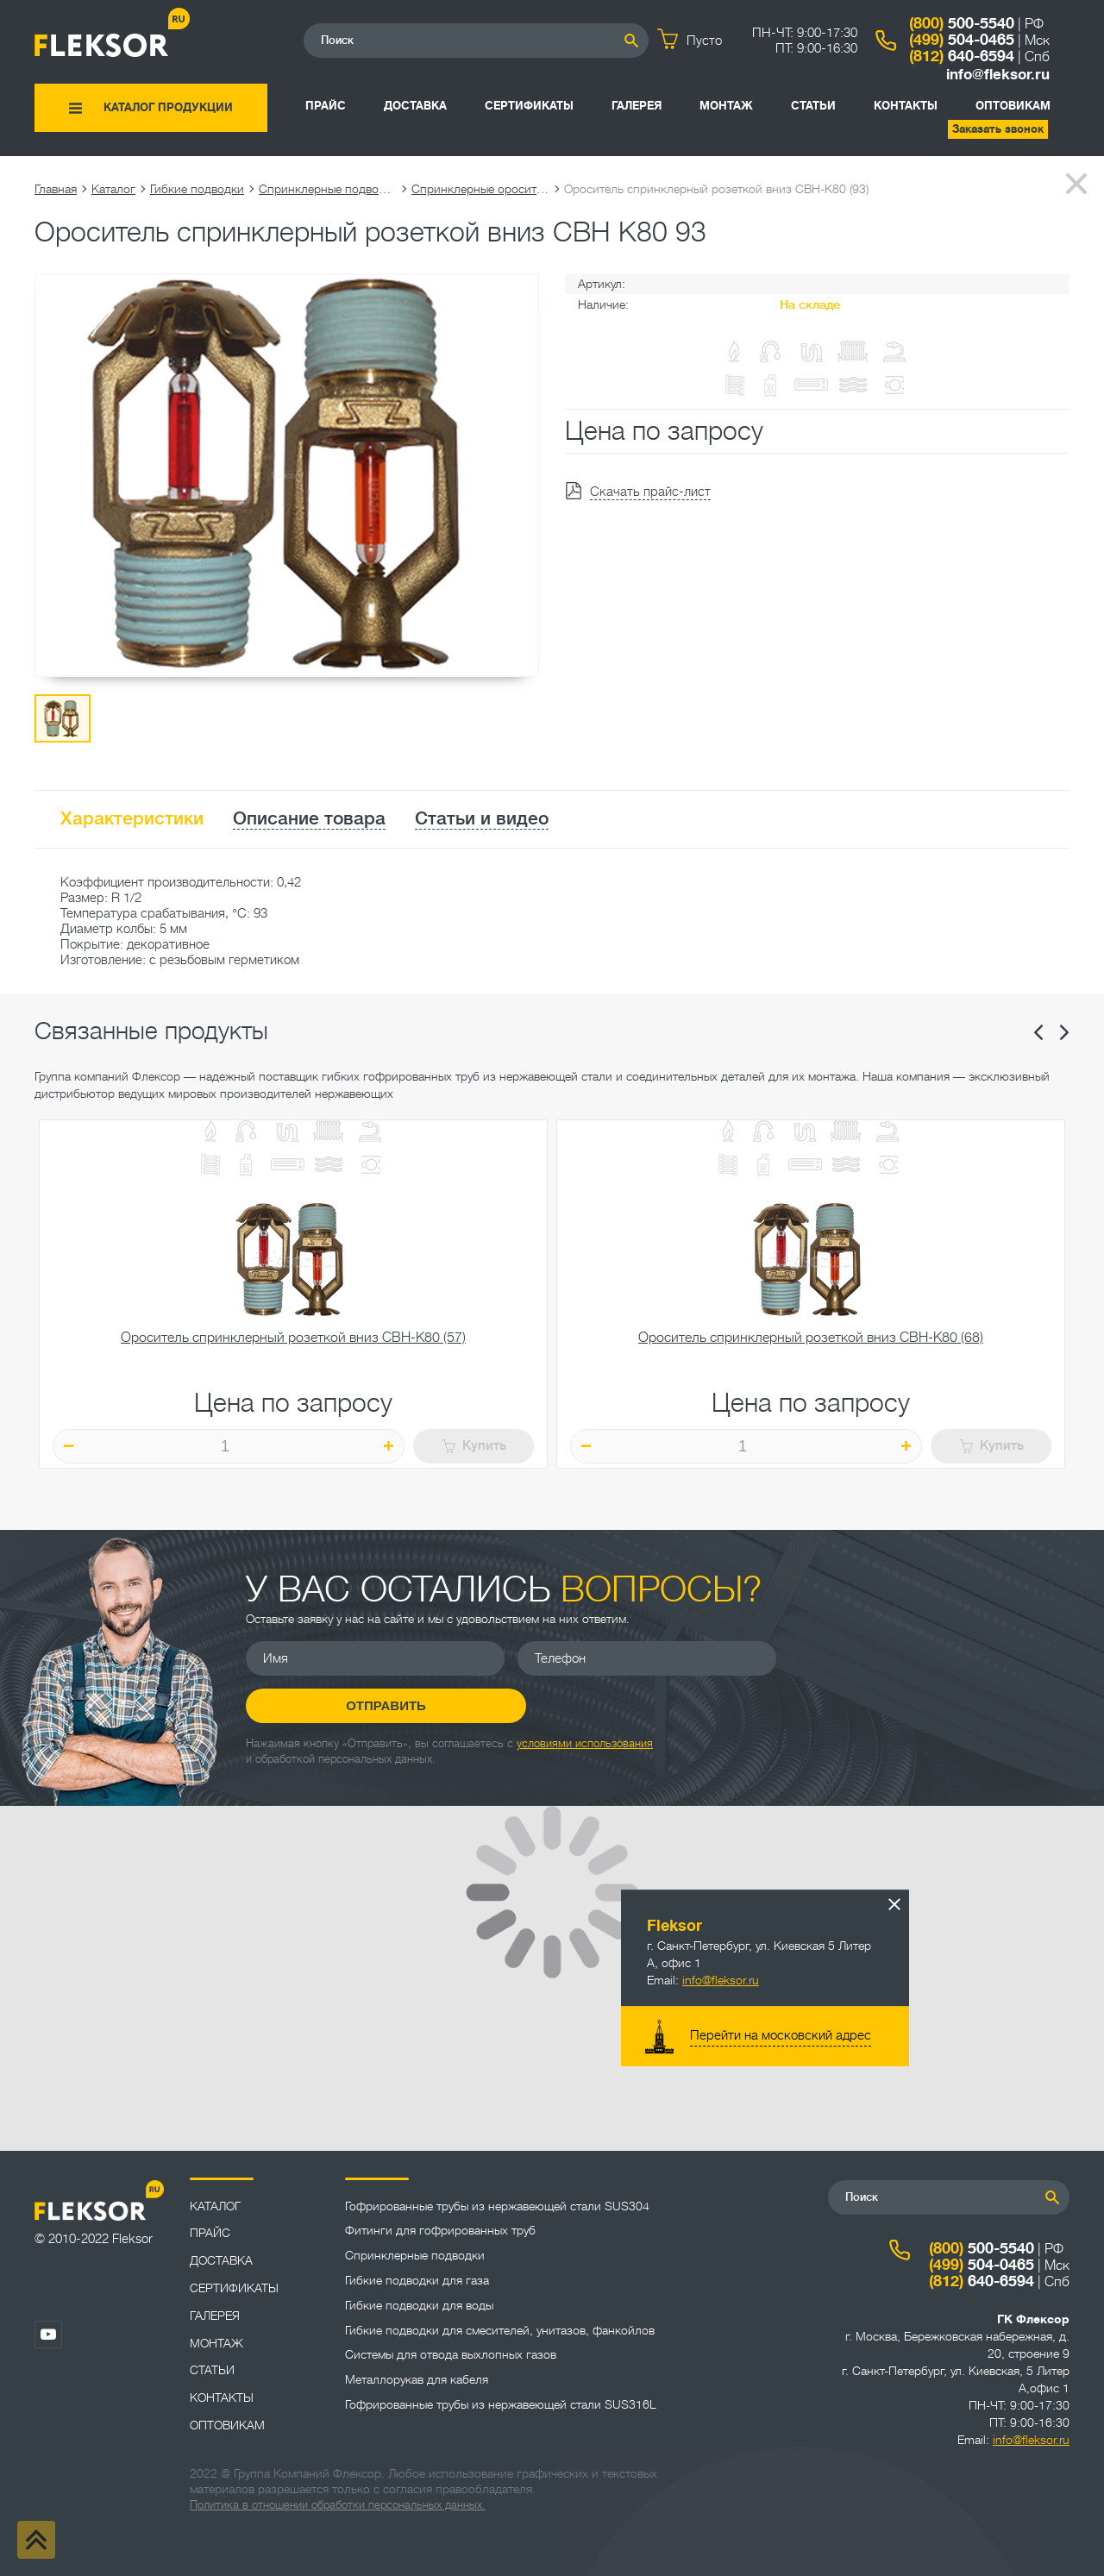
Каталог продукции (168, 107)
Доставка (415, 105)
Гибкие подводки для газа (417, 2280)
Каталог (113, 189)
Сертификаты (529, 105)
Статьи (813, 105)
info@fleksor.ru (998, 74)
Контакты (906, 105)
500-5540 (961, 23)
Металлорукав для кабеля (416, 2379)
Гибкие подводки (197, 189)
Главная (55, 189)
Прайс (325, 105)
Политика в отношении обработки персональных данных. (338, 2504)
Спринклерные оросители (480, 189)
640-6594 (961, 56)
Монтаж (726, 105)
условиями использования (585, 1726)
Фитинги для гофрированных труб (440, 2230)
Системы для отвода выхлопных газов (450, 2354)
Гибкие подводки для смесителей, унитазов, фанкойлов (500, 2330)
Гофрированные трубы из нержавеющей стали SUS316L (500, 2404)
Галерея (637, 105)
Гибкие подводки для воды (419, 2305)
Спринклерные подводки (328, 189)
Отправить (919, 1675)
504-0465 (961, 39)
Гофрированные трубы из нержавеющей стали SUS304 (497, 2206)
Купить (474, 1445)
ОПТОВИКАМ (1013, 105)
